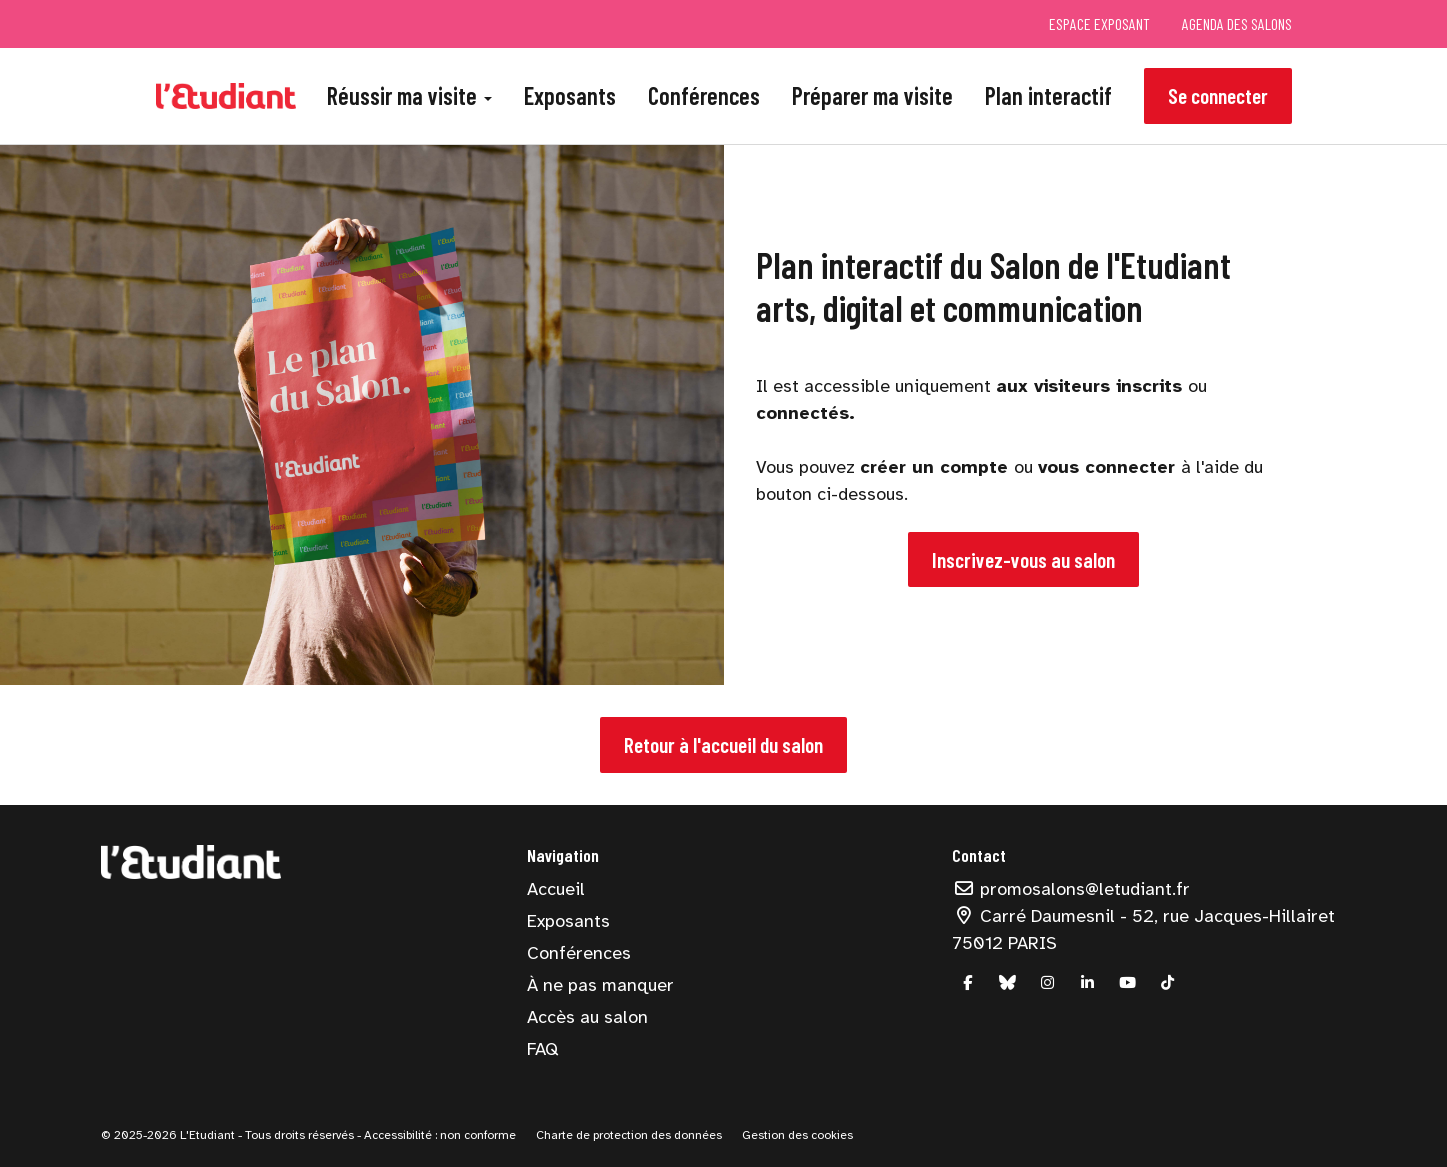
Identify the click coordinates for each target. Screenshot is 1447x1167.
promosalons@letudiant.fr (1071, 889)
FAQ (542, 1049)
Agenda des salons (1237, 23)
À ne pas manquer (600, 985)
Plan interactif (1048, 95)
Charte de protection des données (629, 1135)
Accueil (556, 889)
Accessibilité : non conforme (438, 1135)
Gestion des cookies (797, 1135)
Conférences (704, 95)
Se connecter (1218, 95)
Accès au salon (587, 1017)
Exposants (570, 95)
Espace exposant (1099, 23)
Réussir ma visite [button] (409, 95)
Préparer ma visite (872, 95)
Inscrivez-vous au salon (1023, 559)
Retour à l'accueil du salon (723, 744)
